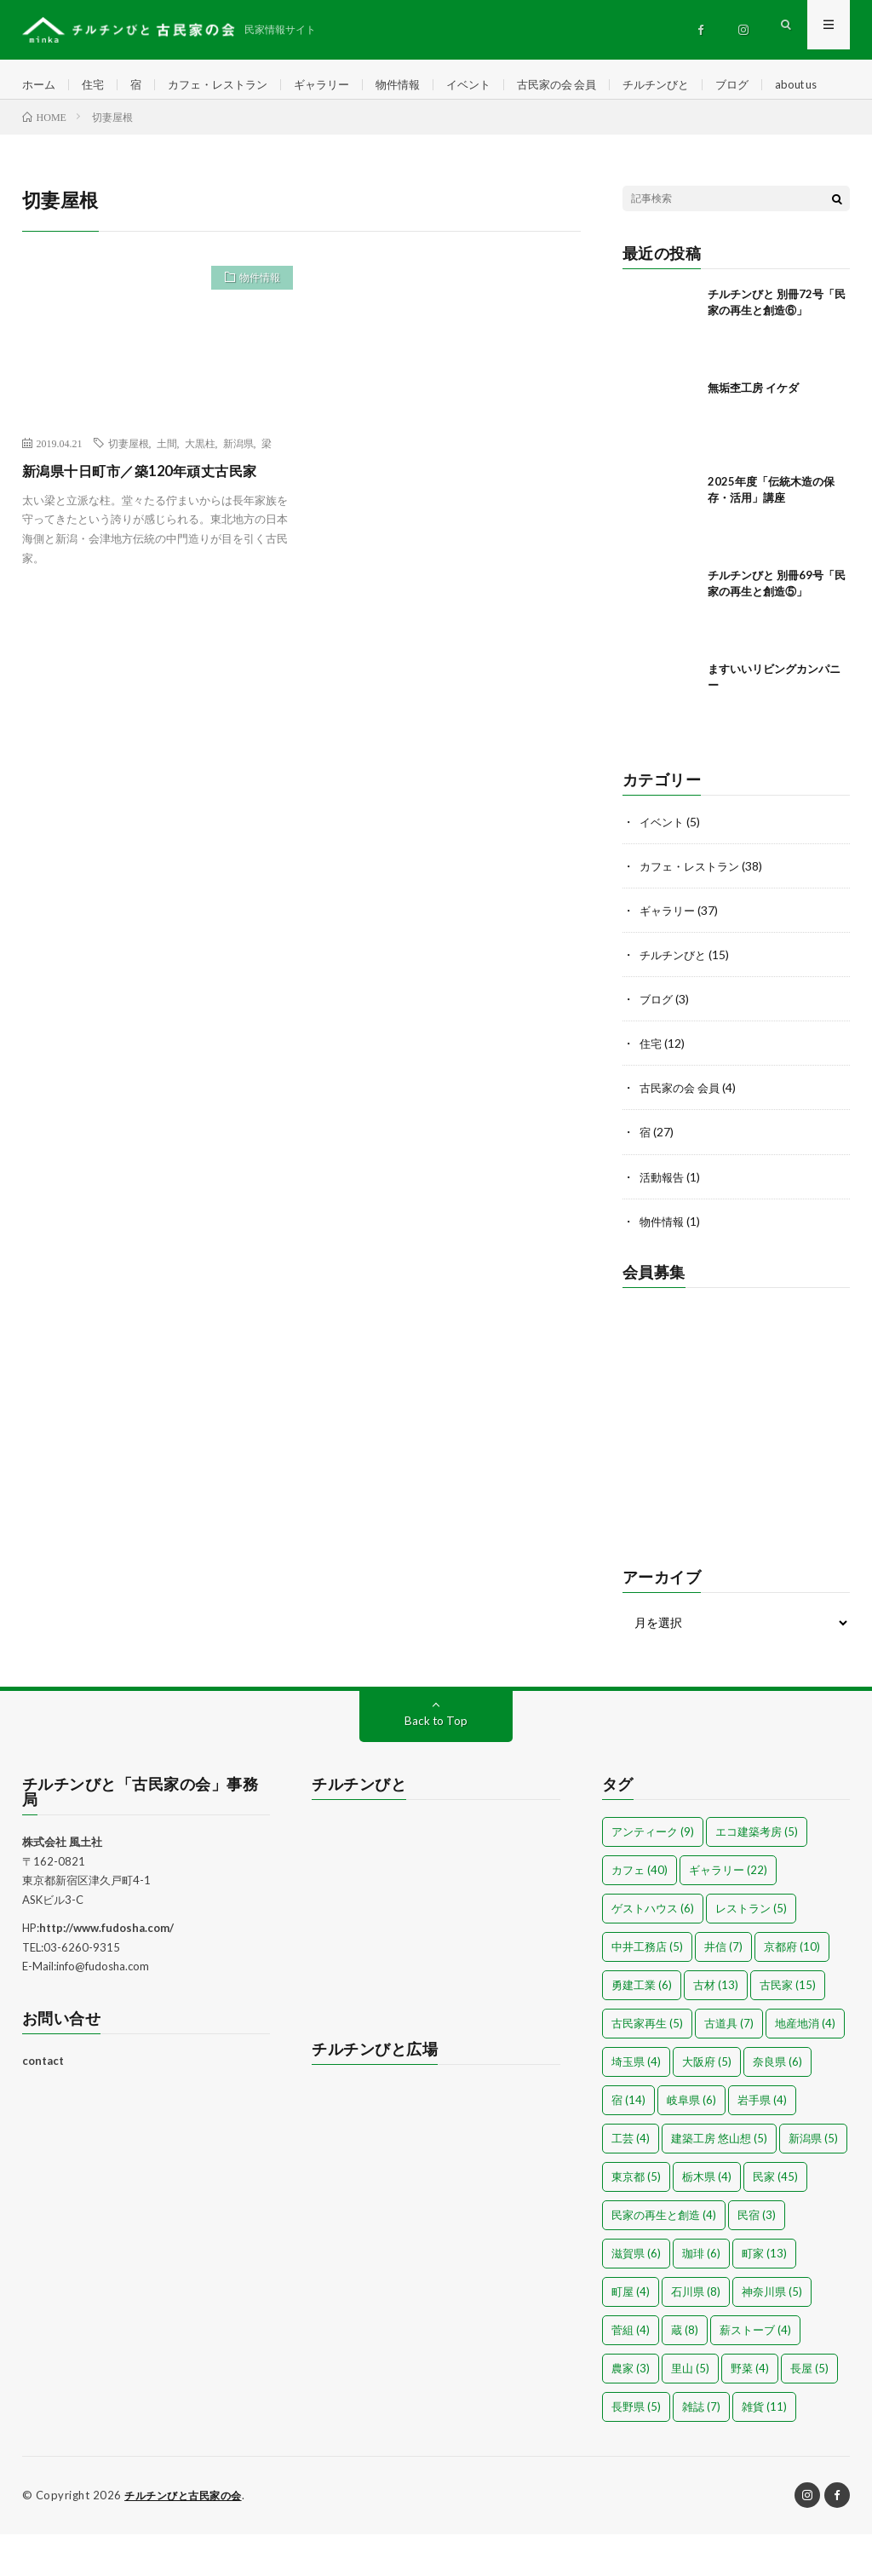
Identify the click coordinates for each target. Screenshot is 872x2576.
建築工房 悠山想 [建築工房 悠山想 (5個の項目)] (719, 2181)
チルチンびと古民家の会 (187, 2537)
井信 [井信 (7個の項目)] (723, 1989)
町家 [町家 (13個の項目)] (764, 2296)
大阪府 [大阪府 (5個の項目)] (706, 2104)
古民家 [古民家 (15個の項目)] (788, 2027)
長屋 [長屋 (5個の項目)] (809, 2411)
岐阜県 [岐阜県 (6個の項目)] (691, 2142)
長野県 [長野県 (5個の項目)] (636, 2449)
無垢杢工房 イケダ (753, 431)
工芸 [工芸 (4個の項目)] (630, 2181)
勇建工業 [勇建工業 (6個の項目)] (641, 2027)
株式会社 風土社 (62, 1884)
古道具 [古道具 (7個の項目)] (729, 2066)
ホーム (40, 85)
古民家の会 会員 (584, 85)
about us (59, 116)
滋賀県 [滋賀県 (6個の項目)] (636, 2296)
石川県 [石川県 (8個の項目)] (695, 2334)
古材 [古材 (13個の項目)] (715, 2027)
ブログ (769, 85)
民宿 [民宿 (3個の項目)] (756, 2257)
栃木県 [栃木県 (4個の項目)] (706, 2219)
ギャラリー (336, 85)
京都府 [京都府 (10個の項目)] (792, 1989)
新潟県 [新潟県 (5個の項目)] (813, 2181)
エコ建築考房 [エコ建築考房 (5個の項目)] (756, 1874)
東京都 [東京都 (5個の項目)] (636, 2219)
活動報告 (663, 1219)
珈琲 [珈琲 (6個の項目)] (701, 2296)
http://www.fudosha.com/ (106, 1970)
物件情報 (416, 85)
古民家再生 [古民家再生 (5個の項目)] (647, 2066)
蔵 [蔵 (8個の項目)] (684, 2372)
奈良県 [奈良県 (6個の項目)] (777, 2104)
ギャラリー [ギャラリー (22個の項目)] (728, 1912)
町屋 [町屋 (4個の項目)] (630, 2334)
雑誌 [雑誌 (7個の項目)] (701, 2449)
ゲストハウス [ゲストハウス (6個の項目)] (652, 1951)
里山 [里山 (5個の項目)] (690, 2411)
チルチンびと (689, 85)
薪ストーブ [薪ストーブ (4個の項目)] (755, 2372)
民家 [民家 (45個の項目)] (775, 2219)
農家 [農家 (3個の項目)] (630, 2411)
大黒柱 (200, 486)
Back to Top (436, 1763)
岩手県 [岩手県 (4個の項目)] (762, 2142)
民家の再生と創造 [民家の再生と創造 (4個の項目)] (663, 2257)
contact (43, 2103)
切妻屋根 (128, 486)
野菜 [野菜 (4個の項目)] (750, 2411)
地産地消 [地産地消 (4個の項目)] (805, 2066)
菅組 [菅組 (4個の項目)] (630, 2372)
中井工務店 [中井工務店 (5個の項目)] (647, 1989)
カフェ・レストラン (226, 85)
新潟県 (238, 486)
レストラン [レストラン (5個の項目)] (751, 1951)
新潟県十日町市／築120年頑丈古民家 (153, 513)
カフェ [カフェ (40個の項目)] (639, 1912)
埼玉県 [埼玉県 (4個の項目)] (636, 2104)
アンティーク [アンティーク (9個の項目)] (652, 1874)
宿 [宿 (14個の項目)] (628, 2142)
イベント (490, 85)
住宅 (96, 85)
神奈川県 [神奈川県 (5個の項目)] (772, 2334)
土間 (167, 486)
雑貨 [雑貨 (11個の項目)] (764, 2449)
